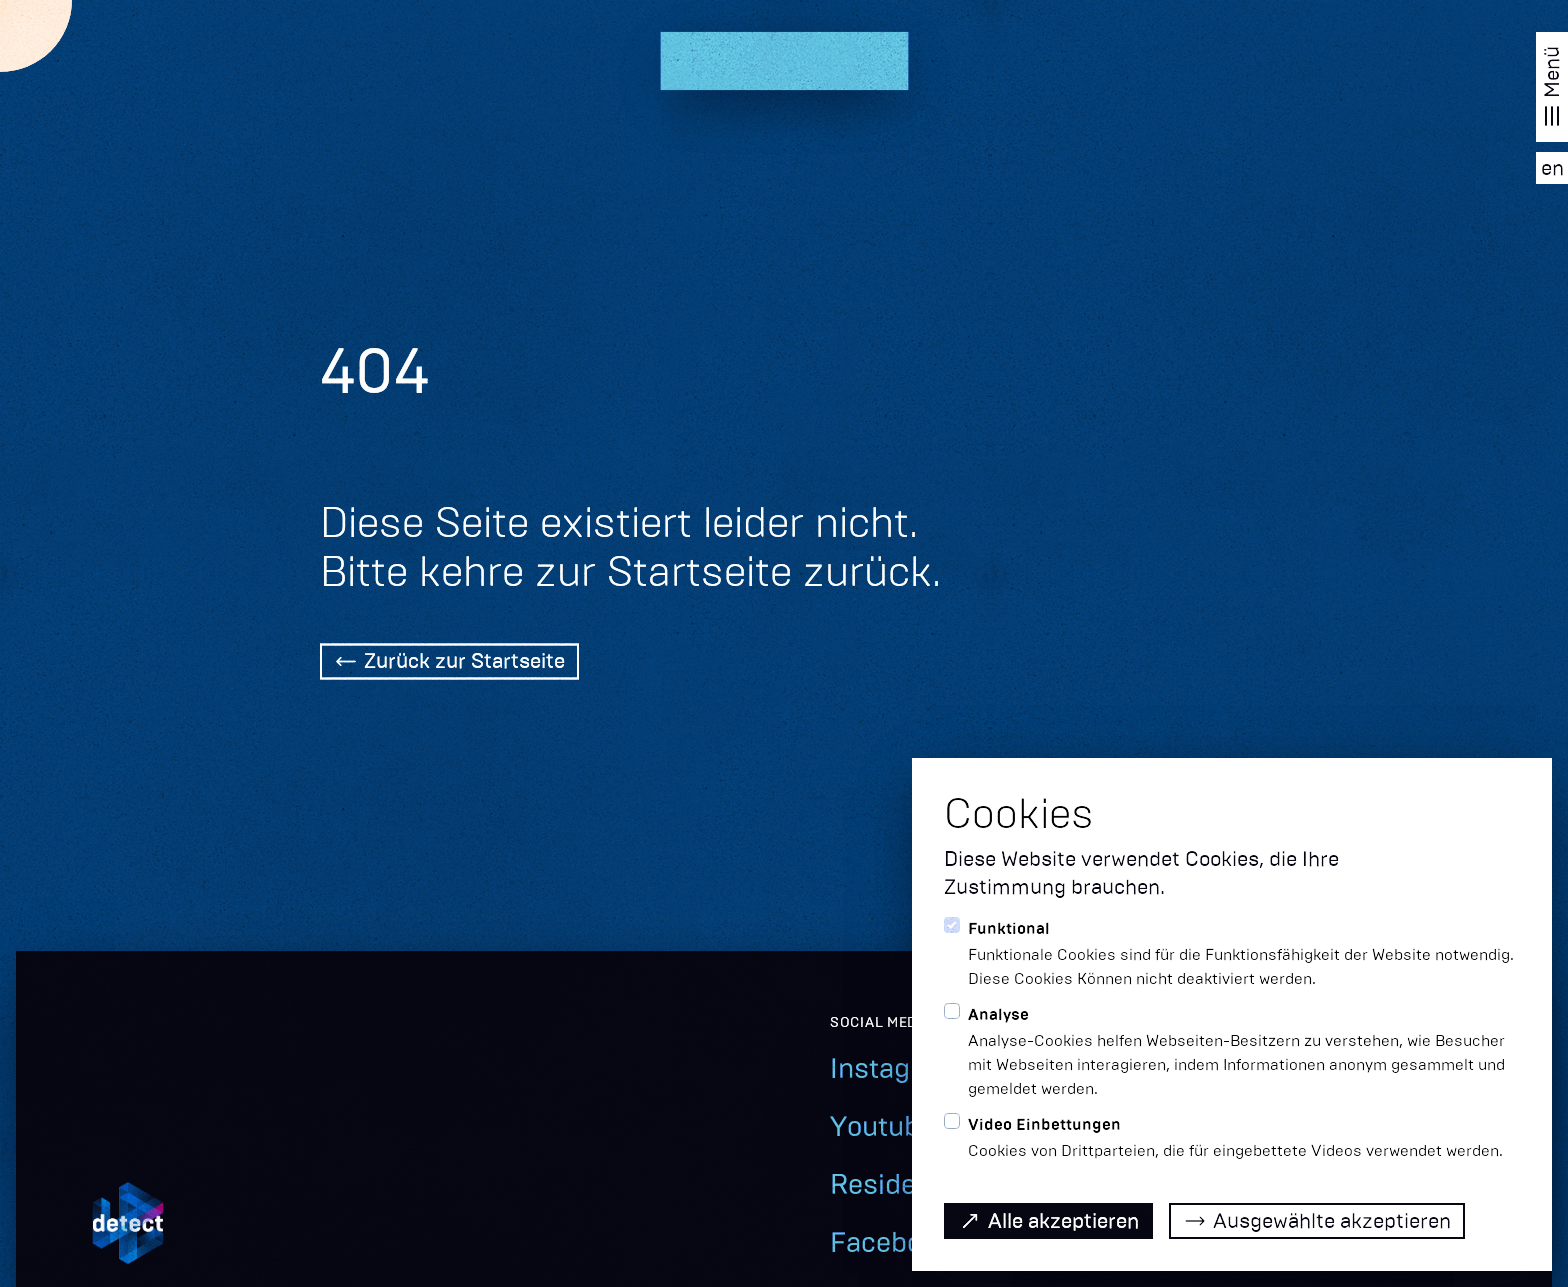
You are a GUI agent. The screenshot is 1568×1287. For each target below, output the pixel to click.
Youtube (882, 1126)
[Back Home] (449, 664)
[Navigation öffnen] (1552, 87)
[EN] (1552, 168)
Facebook (891, 1242)
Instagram (895, 1068)
